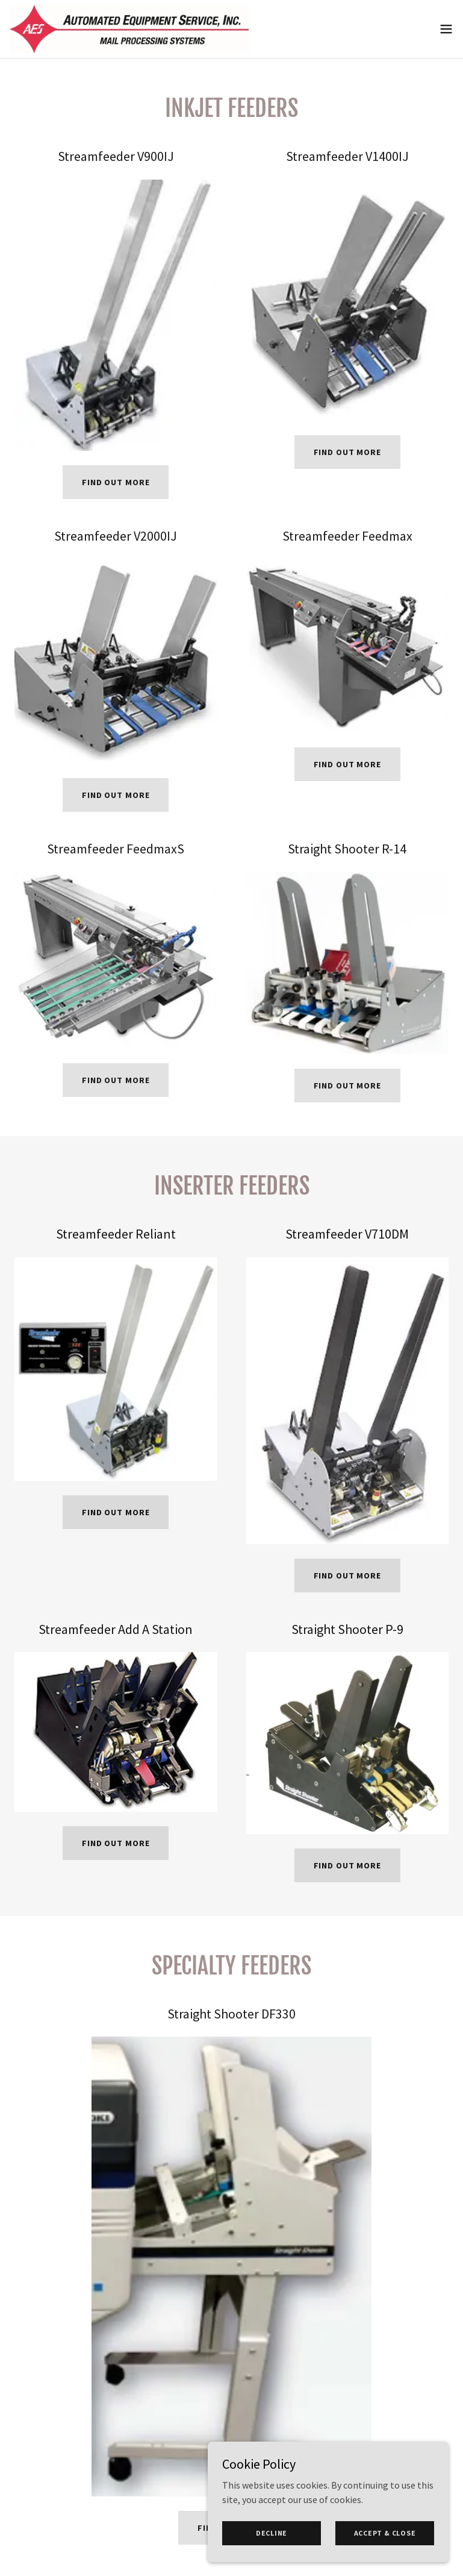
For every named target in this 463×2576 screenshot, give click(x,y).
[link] (129, 29)
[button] (446, 29)
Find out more (115, 482)
